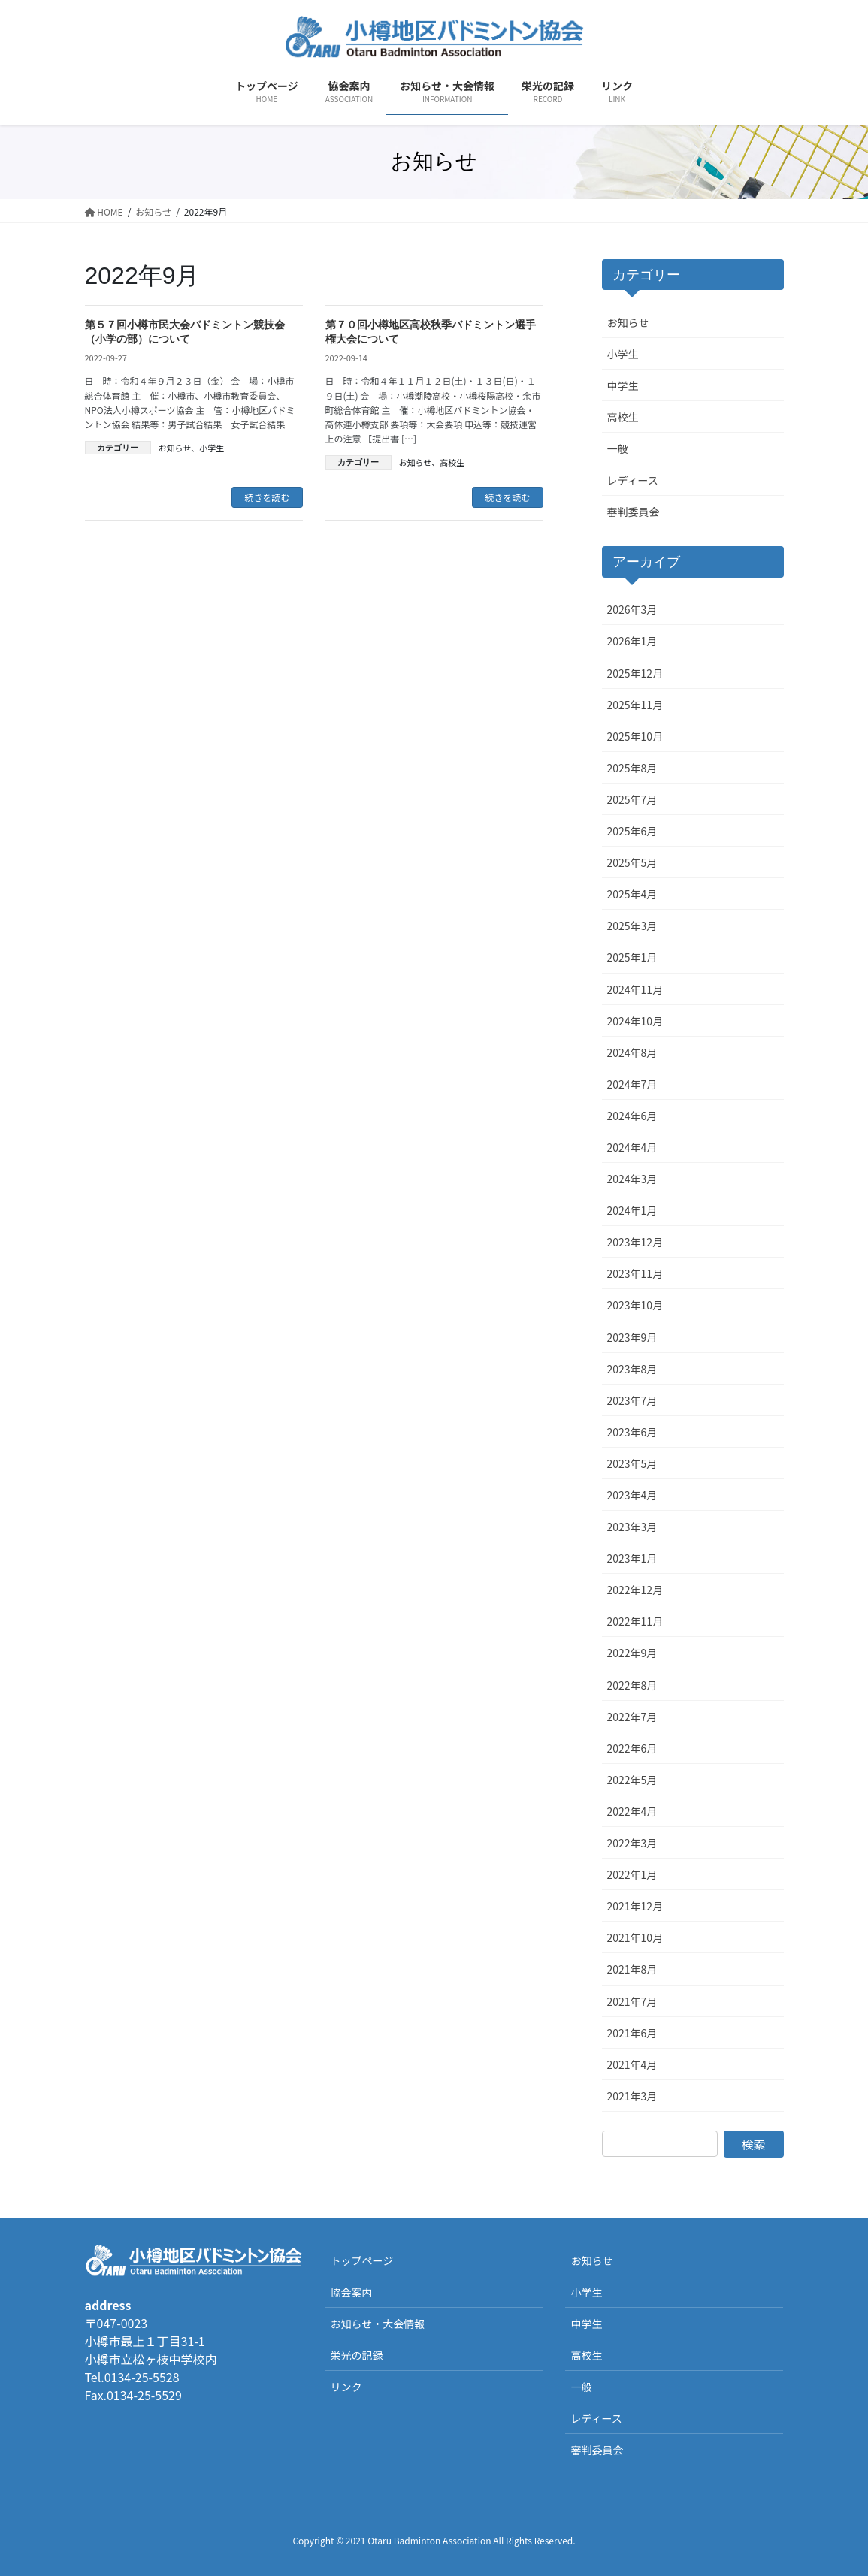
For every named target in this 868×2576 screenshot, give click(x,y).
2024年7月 (632, 1084)
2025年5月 (632, 862)
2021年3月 (632, 2095)
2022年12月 (635, 1589)
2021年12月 (635, 1905)
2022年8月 (632, 1685)
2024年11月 (635, 989)
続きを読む (266, 497)
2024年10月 (635, 1020)
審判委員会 (633, 511)
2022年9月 (632, 1652)
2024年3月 (632, 1178)
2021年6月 (632, 2032)
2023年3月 (632, 1526)
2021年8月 (632, 1969)
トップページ (361, 2260)
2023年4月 (632, 1494)
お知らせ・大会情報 (377, 2323)
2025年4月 (632, 893)
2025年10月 (635, 736)
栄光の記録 (356, 2355)
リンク (345, 2386)
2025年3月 (632, 925)
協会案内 (351, 2292)
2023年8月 (632, 1368)
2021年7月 (632, 2001)
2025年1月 (632, 957)
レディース (632, 480)
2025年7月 (632, 799)
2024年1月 (632, 1210)
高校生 (452, 462)
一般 (617, 448)
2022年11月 (635, 1621)
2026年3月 (632, 609)
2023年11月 (635, 1273)
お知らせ (175, 448)
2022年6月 (632, 1748)
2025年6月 (632, 830)
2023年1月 (632, 1558)
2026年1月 (632, 640)
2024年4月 (632, 1147)
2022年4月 (632, 1811)
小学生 (211, 448)
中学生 (623, 385)
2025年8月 (632, 767)
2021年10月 (635, 1937)
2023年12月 (635, 1241)
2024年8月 (632, 1052)
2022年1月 (632, 1874)
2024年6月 (632, 1115)
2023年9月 (632, 1337)
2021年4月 (632, 2064)
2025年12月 (635, 673)
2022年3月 (632, 1842)
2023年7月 (632, 1400)
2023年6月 (632, 1431)
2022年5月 (632, 1779)
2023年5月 (632, 1463)
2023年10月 (635, 1304)
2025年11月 (635, 704)
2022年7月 (632, 1716)
